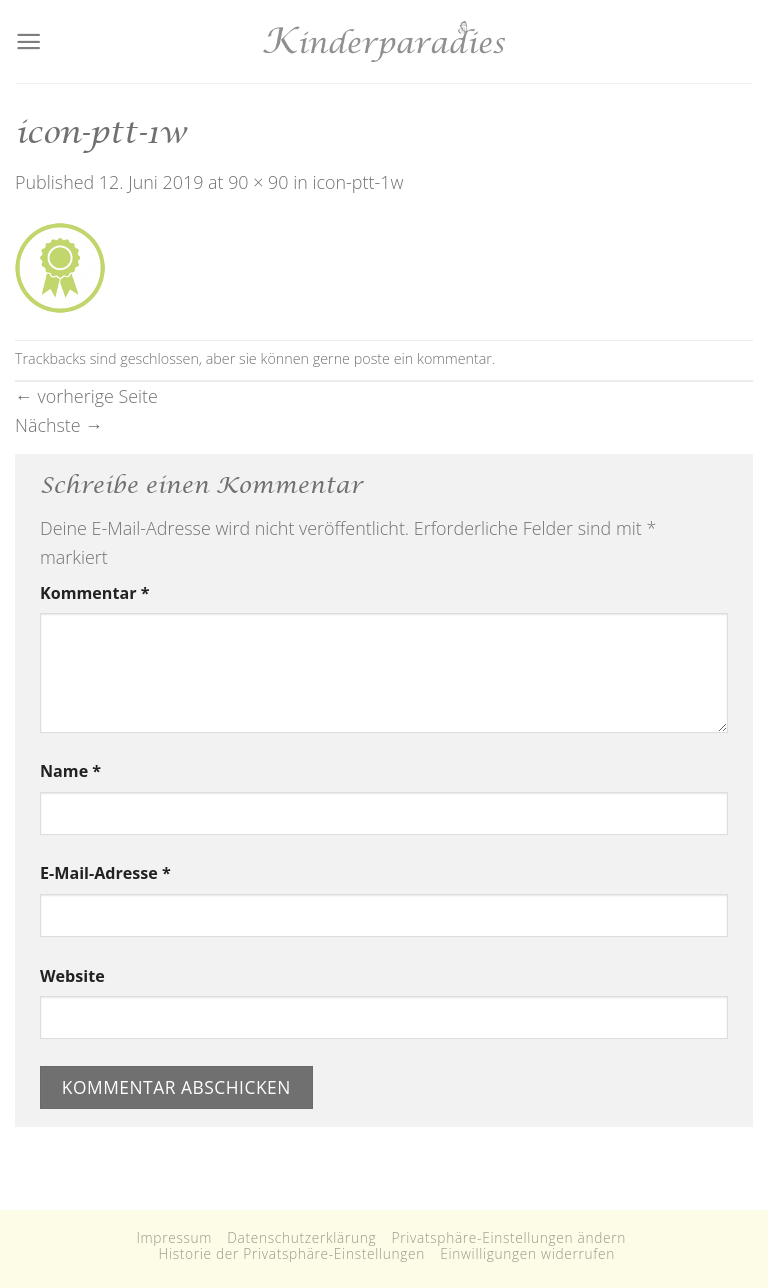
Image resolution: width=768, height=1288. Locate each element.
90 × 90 (258, 182)
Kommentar (94, 593)
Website (72, 976)
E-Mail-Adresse (105, 873)
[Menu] (28, 41)
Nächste (59, 425)
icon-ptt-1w (357, 182)
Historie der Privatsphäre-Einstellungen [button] (291, 1253)
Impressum (174, 1237)
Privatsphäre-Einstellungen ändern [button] (509, 1237)
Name (70, 771)
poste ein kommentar (423, 358)
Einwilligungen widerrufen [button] (527, 1253)
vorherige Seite (86, 396)
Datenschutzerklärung (301, 1237)
